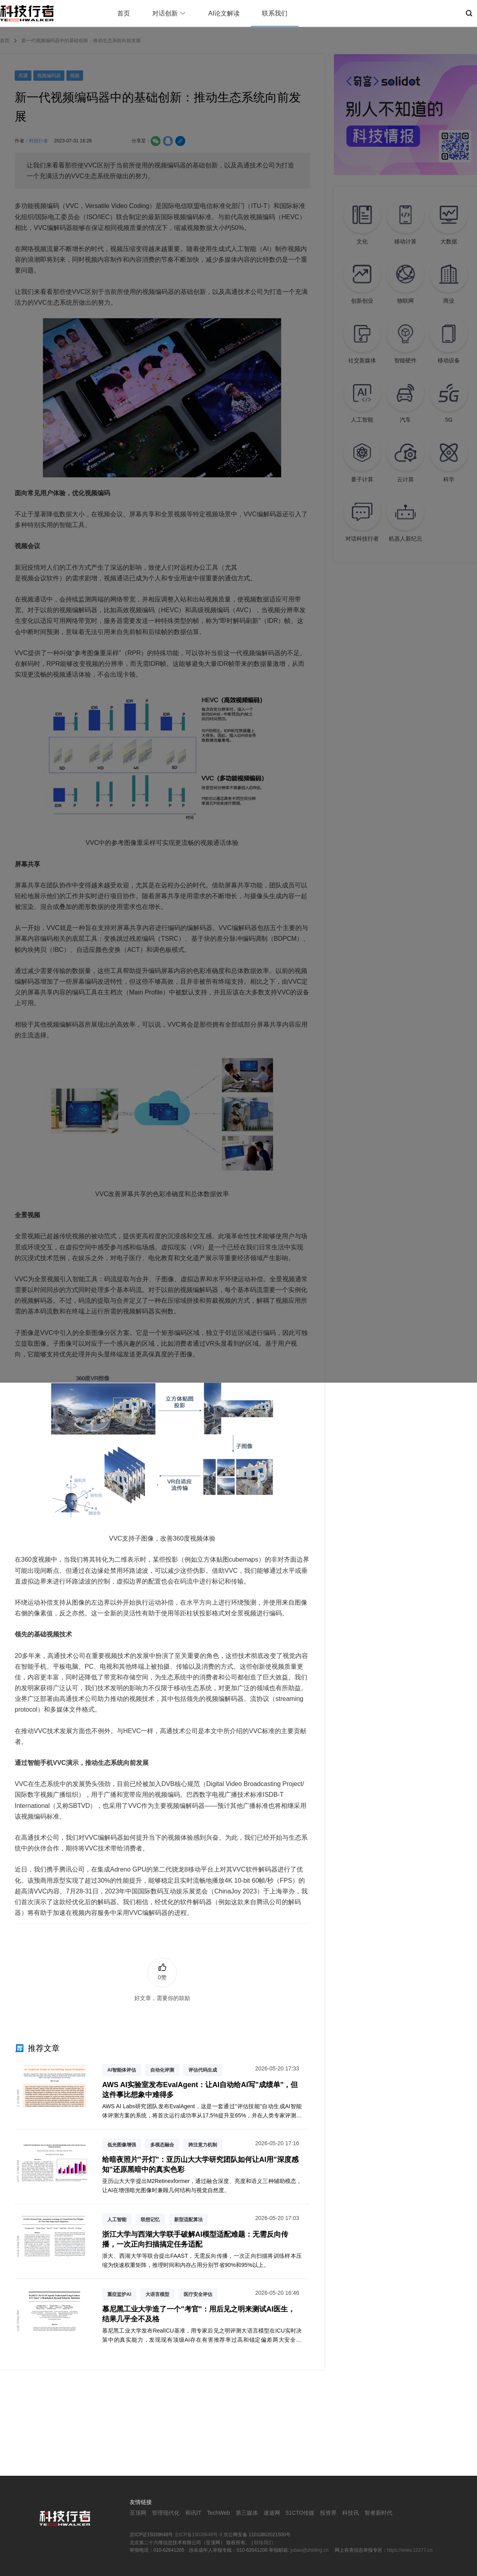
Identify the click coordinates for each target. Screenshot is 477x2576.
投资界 (328, 2513)
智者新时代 (378, 2513)
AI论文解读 (224, 13)
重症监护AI (119, 2294)
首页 (123, 13)
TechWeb (218, 2513)
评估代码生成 (202, 2070)
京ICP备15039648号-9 (198, 2534)
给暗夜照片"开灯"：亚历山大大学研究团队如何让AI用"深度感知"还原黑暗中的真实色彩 (200, 2164)
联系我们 (274, 13)
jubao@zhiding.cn (310, 2550)
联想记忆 (150, 2219)
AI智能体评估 (121, 2070)
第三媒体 (247, 2513)
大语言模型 (157, 2294)
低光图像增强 (121, 2145)
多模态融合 (162, 2145)
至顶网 (138, 2513)
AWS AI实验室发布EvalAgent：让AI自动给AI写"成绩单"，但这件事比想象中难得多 (200, 2090)
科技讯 (350, 2513)
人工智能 (116, 2219)
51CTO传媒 (300, 2513)
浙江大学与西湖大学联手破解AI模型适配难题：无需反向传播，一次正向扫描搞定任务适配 (195, 2239)
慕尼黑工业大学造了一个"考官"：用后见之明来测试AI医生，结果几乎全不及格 (198, 2314)
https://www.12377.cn (409, 2550)
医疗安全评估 (198, 2294)
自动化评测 (162, 2070)
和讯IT (193, 2513)
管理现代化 (166, 2513)
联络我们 (263, 2542)
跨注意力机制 (202, 2145)
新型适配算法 (188, 2219)
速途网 (272, 2513)
